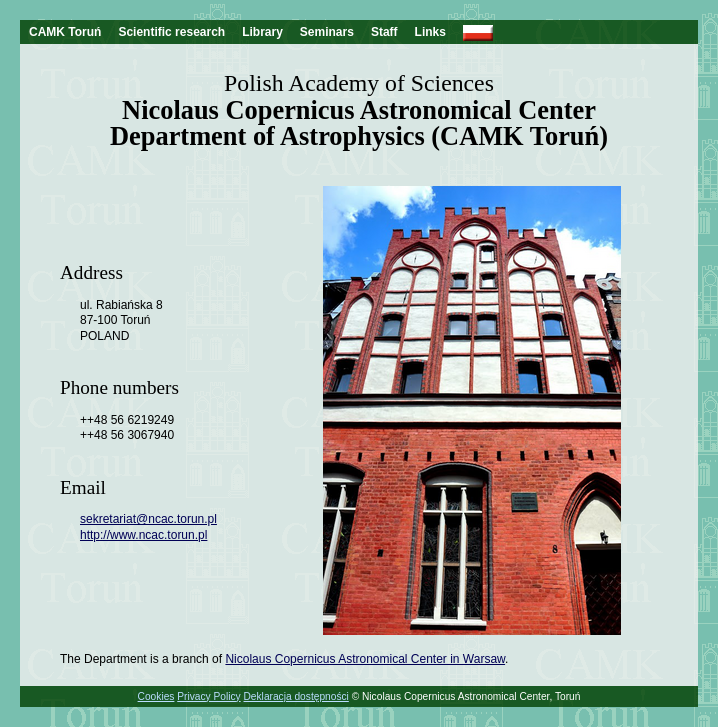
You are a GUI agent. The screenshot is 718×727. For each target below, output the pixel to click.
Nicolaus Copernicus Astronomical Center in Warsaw (365, 659)
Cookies (156, 696)
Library (262, 32)
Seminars (327, 32)
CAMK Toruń (65, 32)
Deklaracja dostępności (296, 696)
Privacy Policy (208, 696)
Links (430, 32)
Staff (384, 32)
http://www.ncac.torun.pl (143, 535)
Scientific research (171, 32)
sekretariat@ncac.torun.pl (148, 519)
